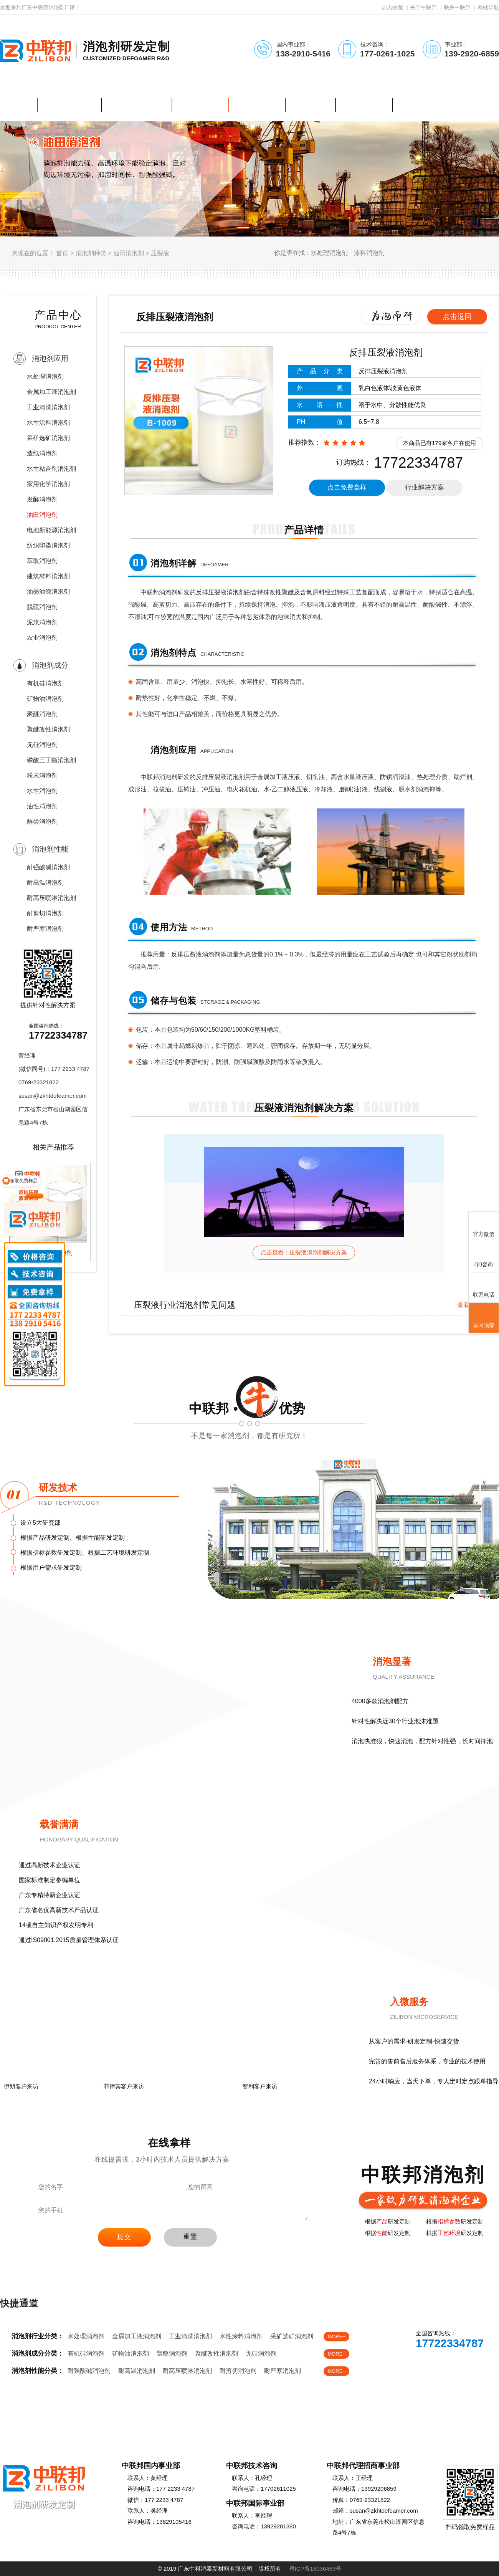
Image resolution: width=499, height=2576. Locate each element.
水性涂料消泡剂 (48, 422)
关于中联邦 (423, 7)
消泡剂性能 (50, 849)
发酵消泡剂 (42, 499)
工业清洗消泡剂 (48, 407)
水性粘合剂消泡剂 (51, 468)
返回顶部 (484, 1318)
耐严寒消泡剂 (45, 928)
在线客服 (417, 2365)
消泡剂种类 (91, 253)
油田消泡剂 (128, 253)
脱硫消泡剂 (42, 607)
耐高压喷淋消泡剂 (51, 898)
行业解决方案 (424, 487)
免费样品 (467, 2365)
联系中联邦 (457, 7)
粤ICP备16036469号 (315, 2568)
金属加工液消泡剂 (51, 392)
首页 (62, 253)
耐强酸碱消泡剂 (48, 867)
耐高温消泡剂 (45, 882)
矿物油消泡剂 (45, 698)
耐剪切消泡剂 (45, 913)
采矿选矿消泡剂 (48, 438)
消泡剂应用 (50, 358)
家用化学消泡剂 (48, 484)
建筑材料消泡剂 (48, 576)
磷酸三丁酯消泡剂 (51, 760)
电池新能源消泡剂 (51, 530)
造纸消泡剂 (42, 453)
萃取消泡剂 (42, 561)
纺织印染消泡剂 (48, 545)
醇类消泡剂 (42, 821)
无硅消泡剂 (42, 744)
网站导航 (488, 7)
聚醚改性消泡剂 (48, 729)
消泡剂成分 (50, 665)
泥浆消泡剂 (42, 622)
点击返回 (457, 317)
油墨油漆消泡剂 (48, 591)
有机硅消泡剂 (45, 683)
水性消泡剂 (42, 791)
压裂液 (160, 253)
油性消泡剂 (42, 806)
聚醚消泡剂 (42, 714)
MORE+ (336, 2336)
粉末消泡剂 (42, 775)
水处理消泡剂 (45, 376)
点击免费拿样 (347, 487)
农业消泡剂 (42, 637)
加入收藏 (392, 7)
